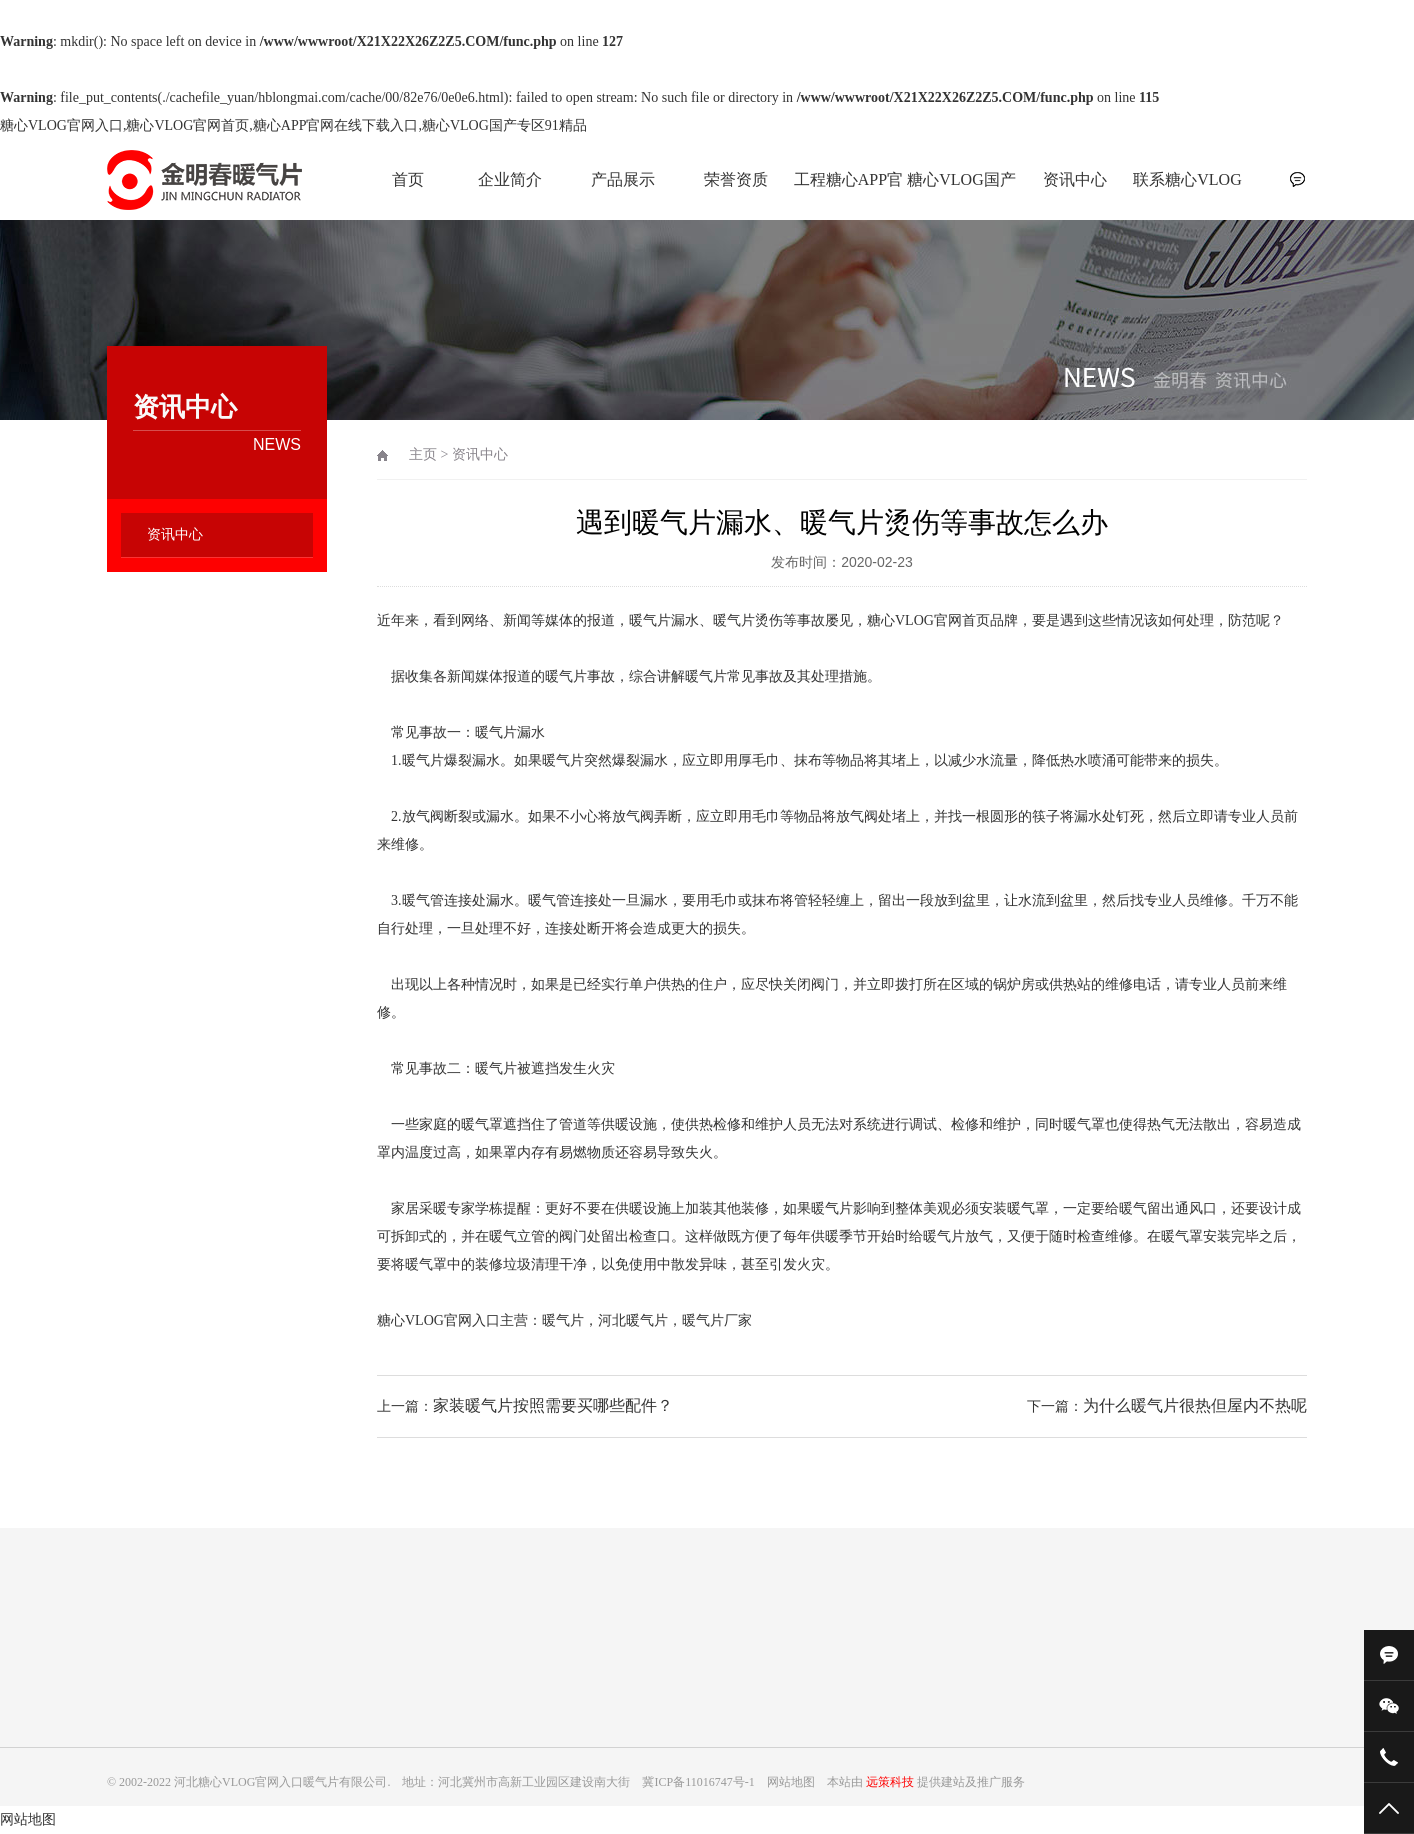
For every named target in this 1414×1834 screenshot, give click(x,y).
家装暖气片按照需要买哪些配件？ (553, 1405)
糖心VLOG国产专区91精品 (961, 190)
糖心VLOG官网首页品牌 (942, 620)
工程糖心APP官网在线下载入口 (849, 190)
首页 (408, 179)
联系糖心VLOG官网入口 (1187, 190)
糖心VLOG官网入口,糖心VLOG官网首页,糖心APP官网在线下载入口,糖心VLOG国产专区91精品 (293, 125)
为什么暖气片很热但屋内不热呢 (1195, 1405)
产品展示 (623, 179)
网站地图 (28, 1819)
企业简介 (510, 179)
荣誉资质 (736, 179)
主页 (423, 454)
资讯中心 (1075, 179)
